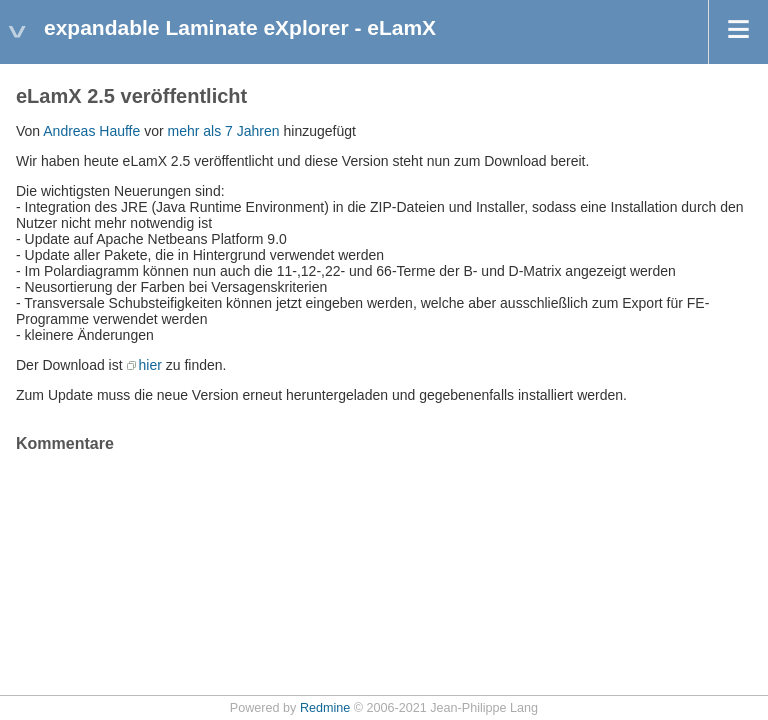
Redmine (325, 708)
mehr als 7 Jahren (224, 131)
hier (150, 365)
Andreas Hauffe (91, 131)
